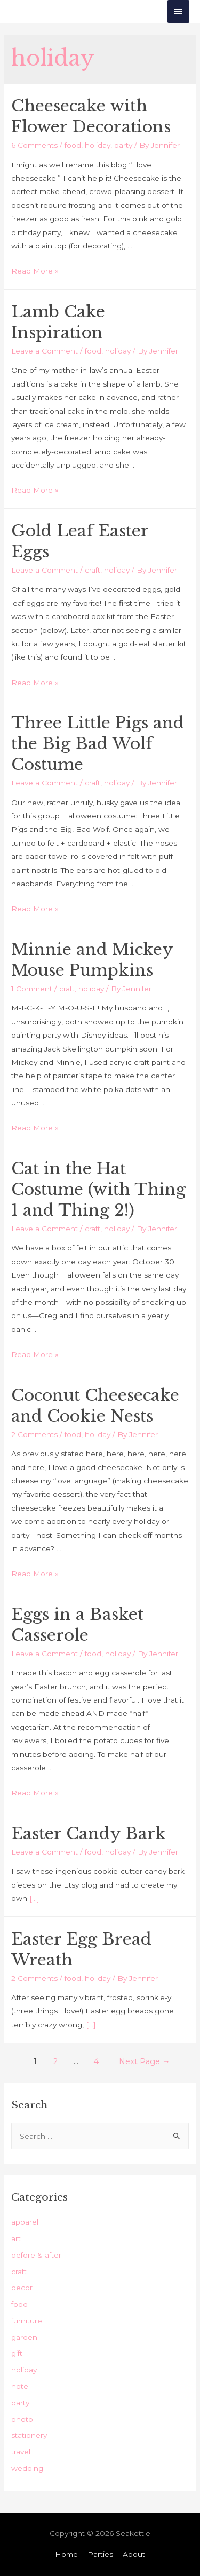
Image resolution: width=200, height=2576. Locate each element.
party (123, 145)
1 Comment (31, 988)
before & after (36, 2255)
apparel (24, 2222)
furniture (26, 2320)
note (19, 2386)
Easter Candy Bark (88, 1833)
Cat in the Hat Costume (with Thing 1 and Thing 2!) (98, 1189)
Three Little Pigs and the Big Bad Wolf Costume (97, 743)
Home (66, 2554)
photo (22, 2419)
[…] (34, 1898)
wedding (27, 2468)
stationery (29, 2435)
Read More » (35, 271)
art (16, 2238)
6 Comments (34, 145)
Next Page (144, 2061)
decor (22, 2287)
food (73, 145)
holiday (97, 145)
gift (16, 2353)
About (134, 2554)
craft (92, 570)
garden (24, 2337)
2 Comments (34, 1434)
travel (20, 2451)
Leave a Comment (44, 351)
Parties (100, 2554)
